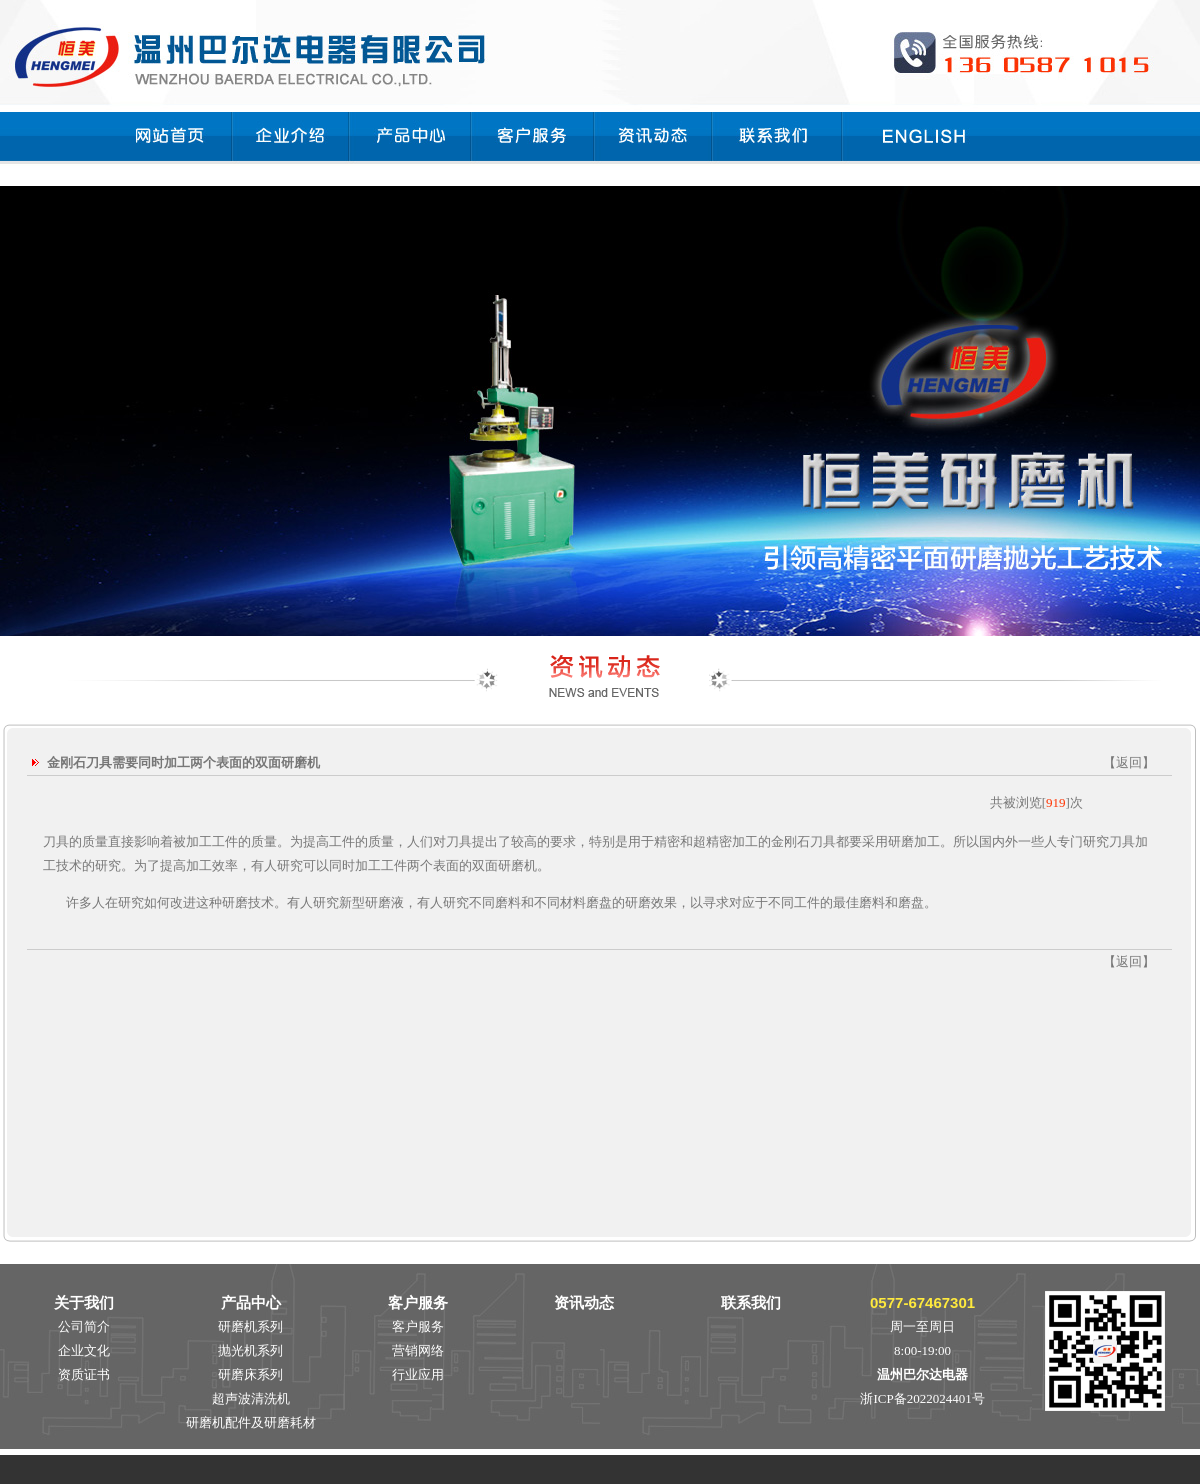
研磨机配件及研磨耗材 (251, 1422)
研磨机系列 (250, 1326)
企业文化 (84, 1350)
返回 (1129, 762)
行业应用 (418, 1374)
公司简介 (84, 1326)
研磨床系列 (250, 1374)
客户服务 (418, 1326)
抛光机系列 (250, 1350)
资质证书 (84, 1374)
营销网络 (418, 1350)
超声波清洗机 (251, 1398)
